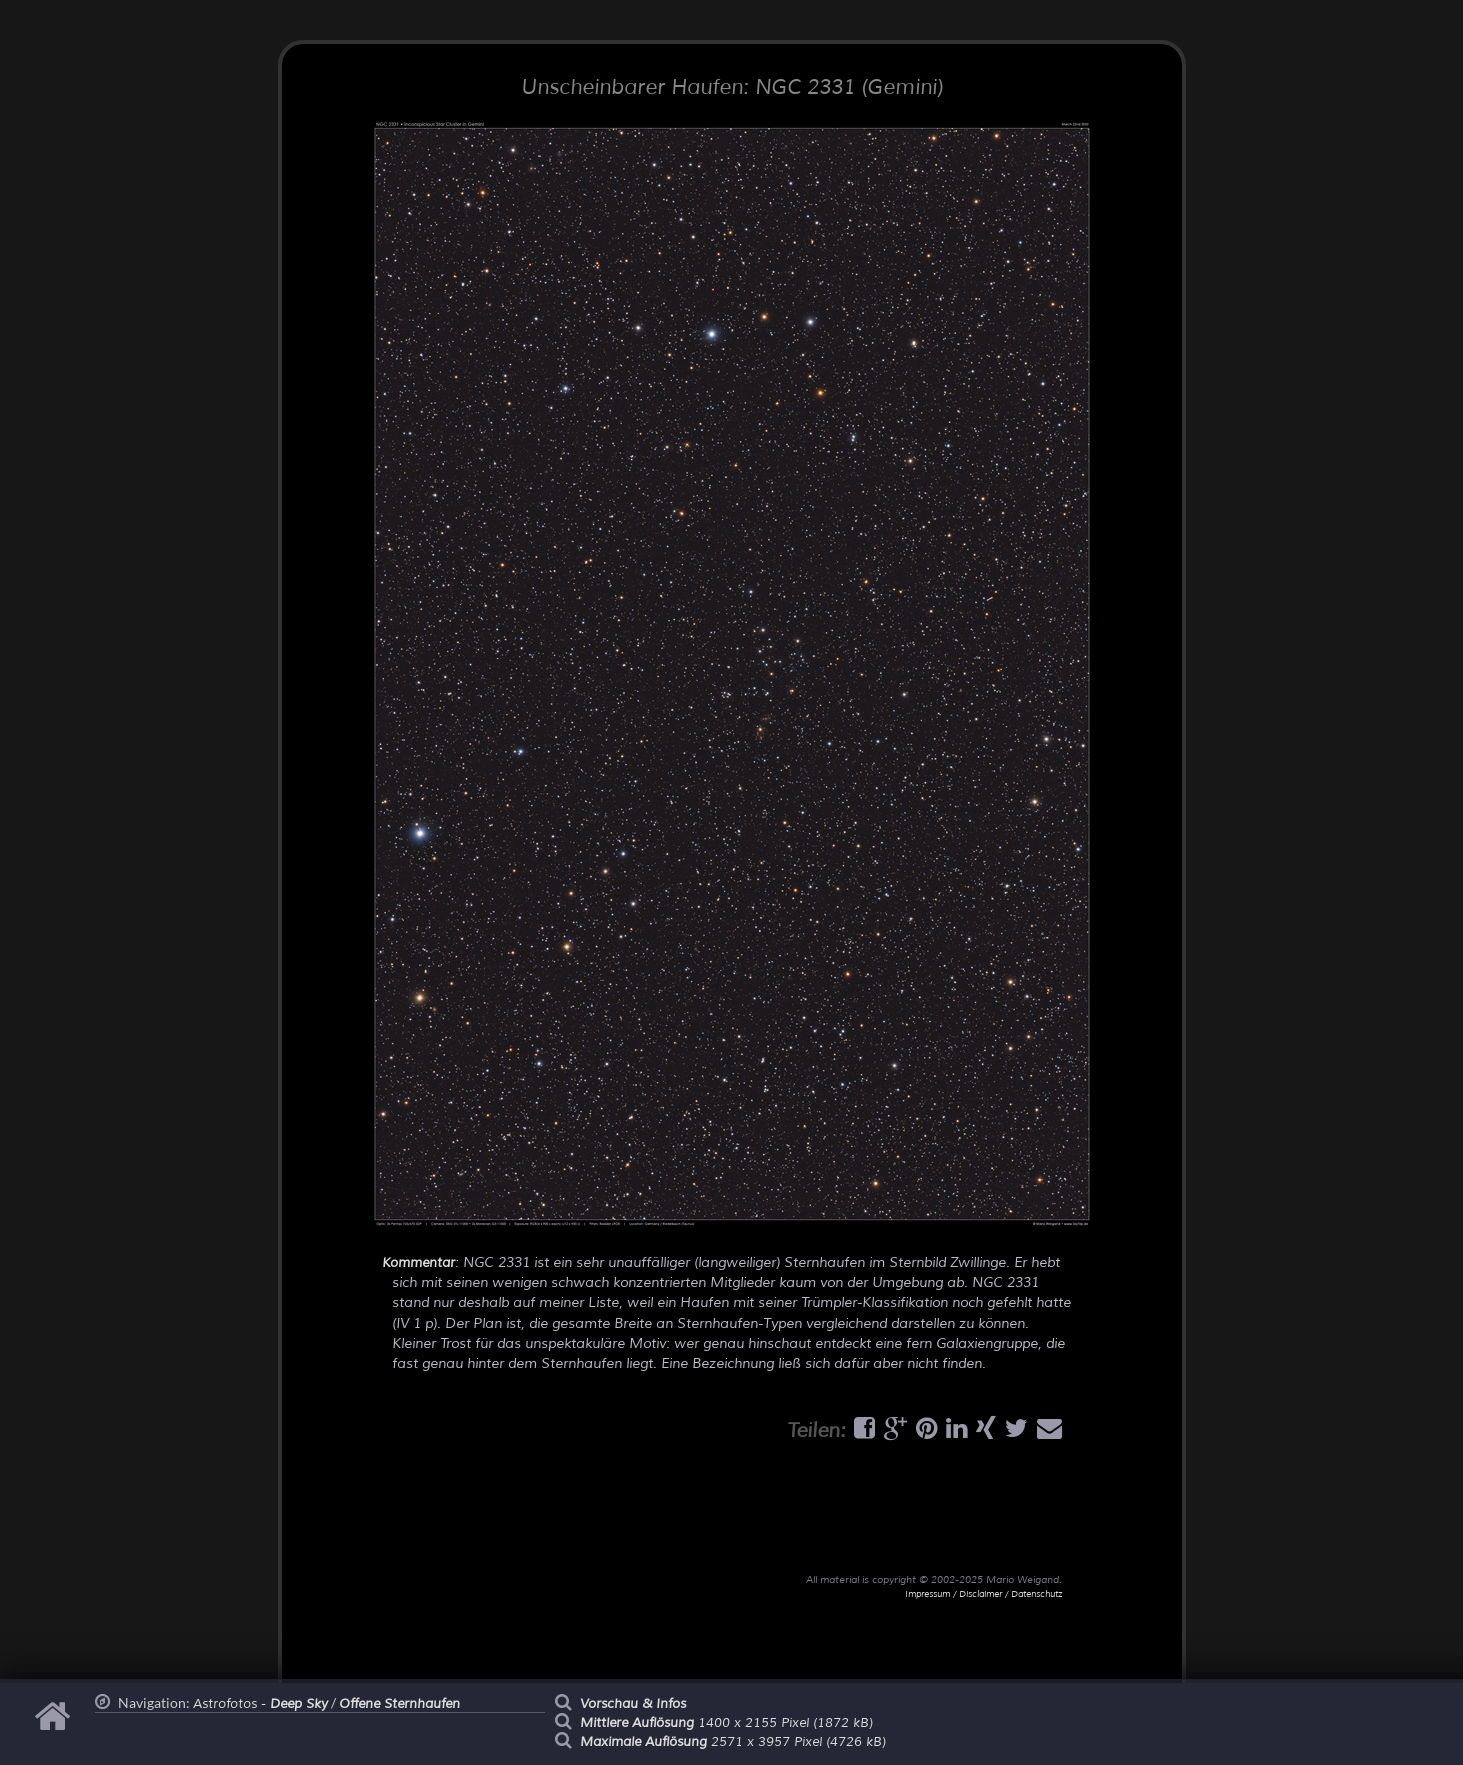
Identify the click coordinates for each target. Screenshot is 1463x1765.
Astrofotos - (260, 1704)
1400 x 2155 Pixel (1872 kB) (726, 1723)
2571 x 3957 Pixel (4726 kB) (733, 1742)
